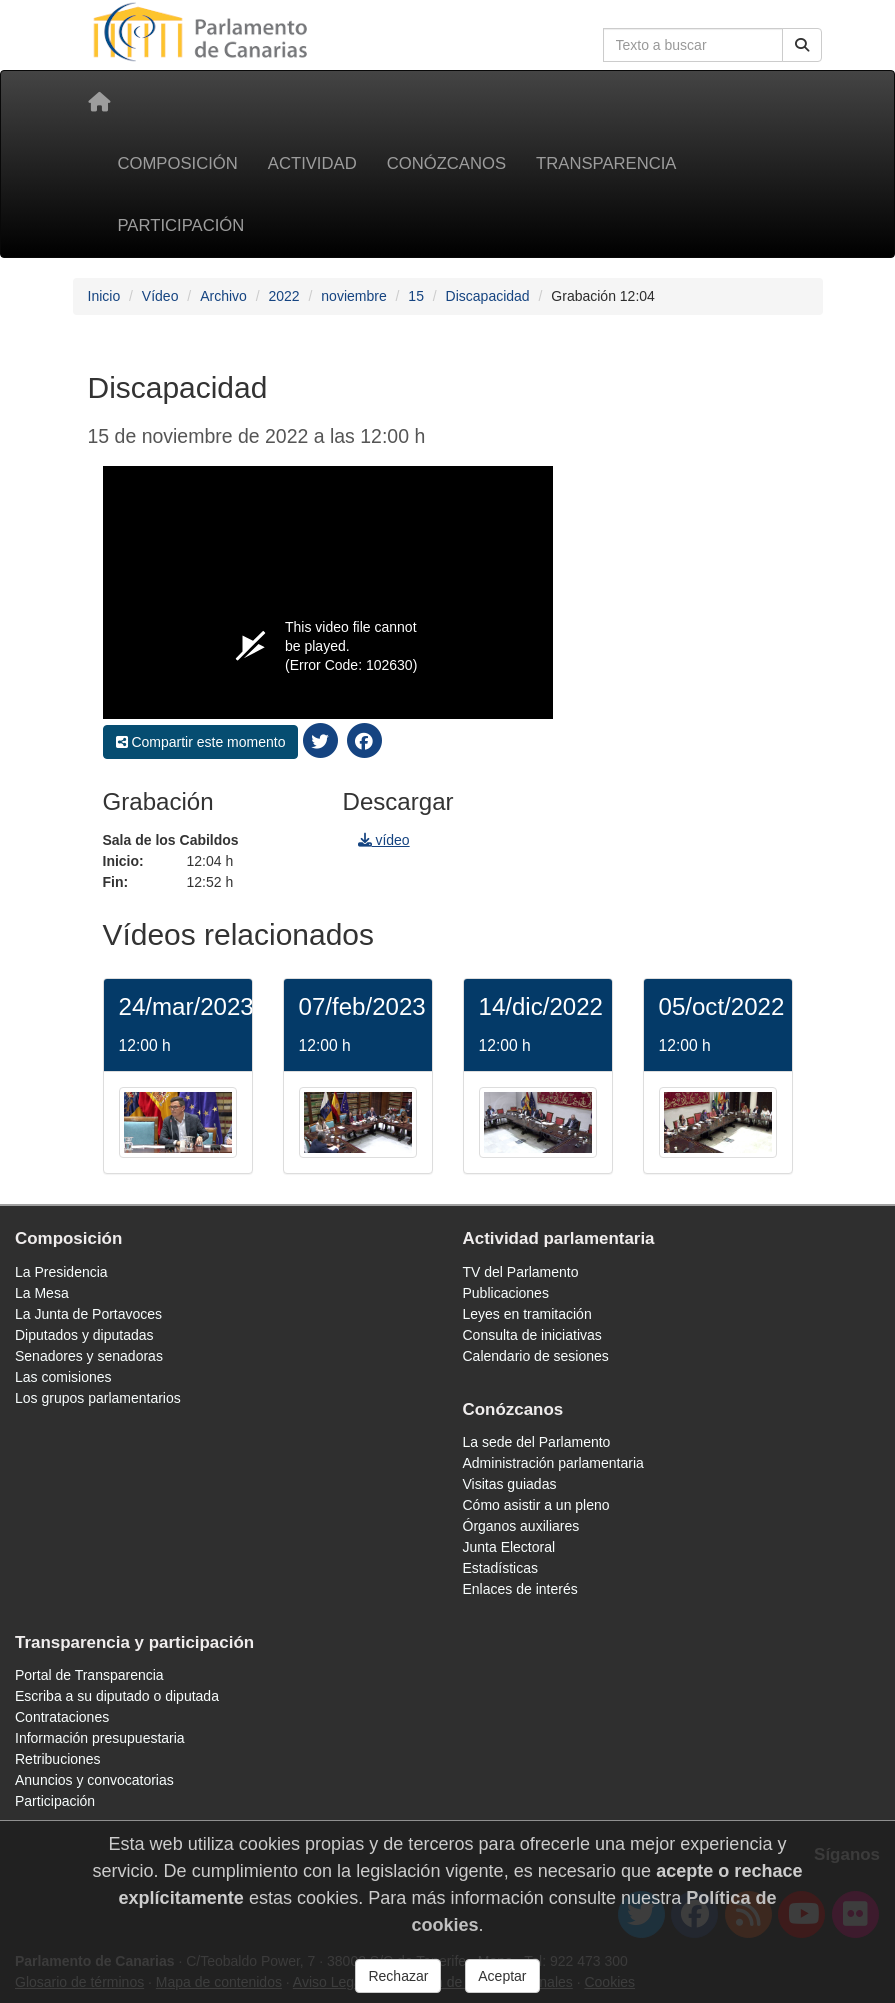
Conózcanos (446, 163)
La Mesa (42, 1293)
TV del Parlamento (521, 1272)
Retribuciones (58, 1759)
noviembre (353, 296)
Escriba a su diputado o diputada (117, 1696)
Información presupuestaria (100, 1738)
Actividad (312, 163)
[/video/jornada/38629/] (358, 1121)
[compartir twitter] (320, 740)
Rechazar (398, 1983)
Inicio (104, 296)
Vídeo (160, 296)
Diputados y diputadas (84, 1335)
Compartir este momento (201, 742)
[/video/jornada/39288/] (178, 1121)
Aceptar (502, 1983)
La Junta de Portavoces (88, 1314)
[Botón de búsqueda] (802, 45)
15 (416, 296)
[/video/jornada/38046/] (538, 1121)
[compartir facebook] (364, 740)
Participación (181, 225)
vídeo (384, 840)
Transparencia (606, 163)
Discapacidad (488, 296)
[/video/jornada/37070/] (718, 1121)
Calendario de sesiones (536, 1356)
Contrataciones (62, 1717)
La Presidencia (61, 1272)
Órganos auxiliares (521, 1526)
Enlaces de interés (520, 1589)
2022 (283, 296)
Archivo (223, 296)
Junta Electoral (509, 1547)
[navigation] (688, 676)
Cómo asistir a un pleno (536, 1505)
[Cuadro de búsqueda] (693, 45)
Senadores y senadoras (89, 1356)
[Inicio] (99, 102)
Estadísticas (500, 1568)
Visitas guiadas (510, 1484)
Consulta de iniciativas (532, 1335)
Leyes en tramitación (527, 1314)
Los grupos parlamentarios (98, 1398)
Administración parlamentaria (553, 1463)
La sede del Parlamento (537, 1442)
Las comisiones (63, 1377)
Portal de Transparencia (89, 1675)
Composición (178, 163)
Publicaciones (506, 1293)
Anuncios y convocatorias (94, 1780)
